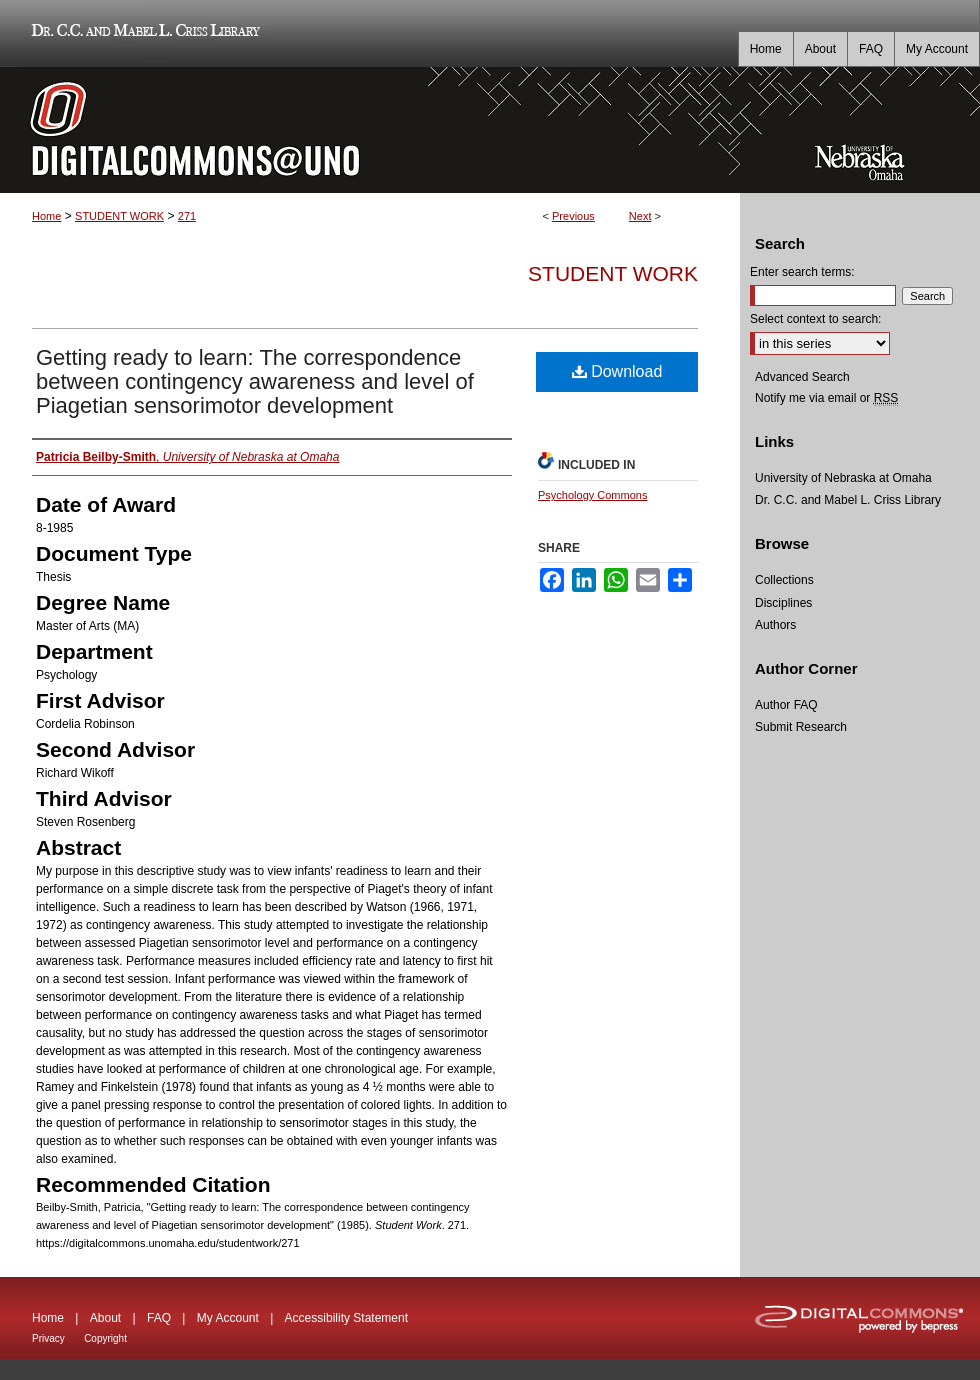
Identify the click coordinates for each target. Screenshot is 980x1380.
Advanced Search (802, 377)
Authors (775, 625)
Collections (784, 580)
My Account (228, 1318)
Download (617, 371)
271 (187, 216)
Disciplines (783, 603)
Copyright (105, 1338)
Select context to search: (815, 319)
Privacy (48, 1338)
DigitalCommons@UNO (370, 130)
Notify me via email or (826, 398)
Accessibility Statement (346, 1318)
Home (46, 216)
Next (640, 216)
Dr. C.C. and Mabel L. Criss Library (142, 33)
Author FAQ (786, 705)
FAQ (159, 1318)
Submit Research (801, 727)
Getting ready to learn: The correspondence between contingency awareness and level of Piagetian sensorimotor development (255, 381)
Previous (573, 216)
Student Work (613, 273)
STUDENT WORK (119, 216)
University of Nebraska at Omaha (843, 478)
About (105, 1318)
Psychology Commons (592, 495)
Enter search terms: (802, 272)
